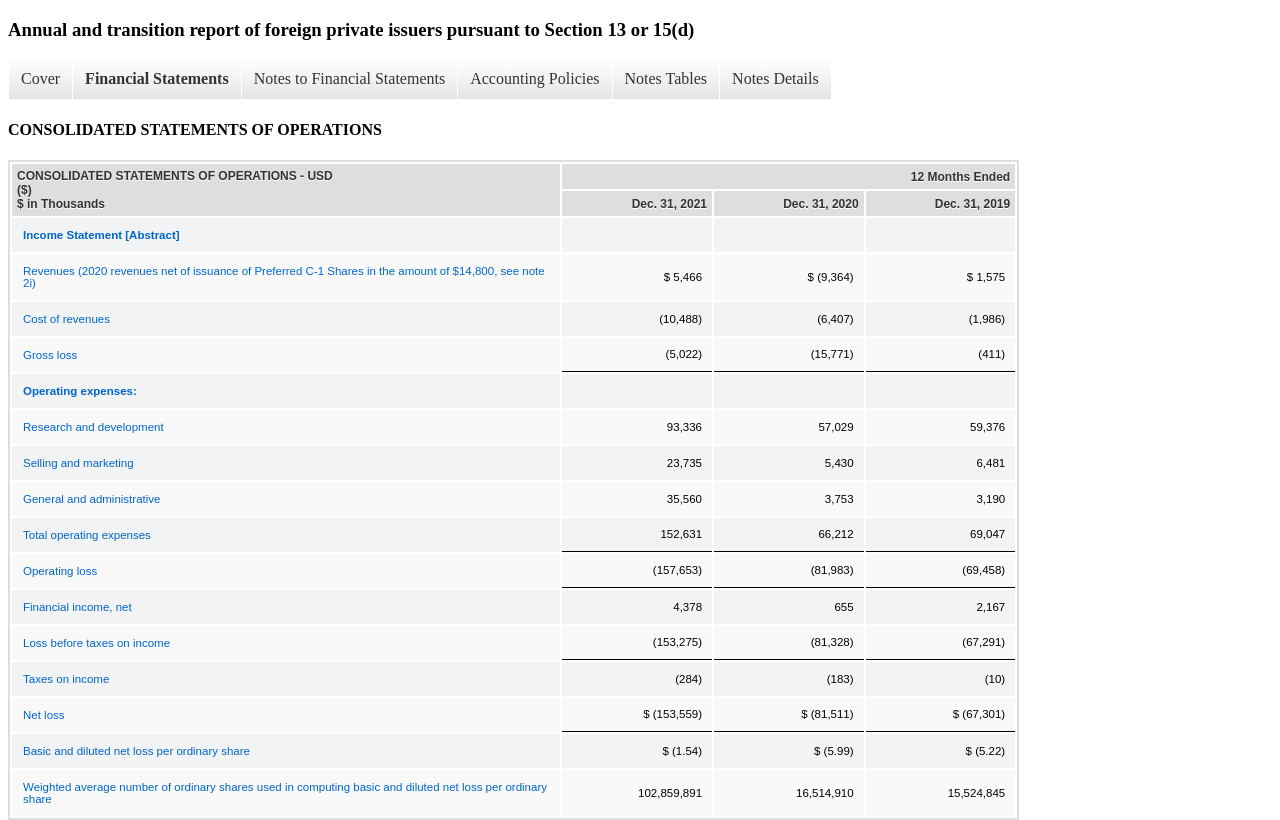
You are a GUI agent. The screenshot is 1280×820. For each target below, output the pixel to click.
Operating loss (60, 571)
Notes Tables (666, 78)
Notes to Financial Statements (350, 78)
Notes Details (775, 78)
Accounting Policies (534, 78)
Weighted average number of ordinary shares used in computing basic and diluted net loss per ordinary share (285, 793)
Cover (40, 78)
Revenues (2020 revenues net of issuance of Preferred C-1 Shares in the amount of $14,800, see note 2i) (284, 277)
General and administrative (91, 499)
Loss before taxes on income (96, 643)
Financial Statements (157, 78)
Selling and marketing (78, 463)
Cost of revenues (66, 319)
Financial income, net (77, 607)
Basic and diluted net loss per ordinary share (136, 751)
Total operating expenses (87, 535)
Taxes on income (66, 679)
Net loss (44, 715)
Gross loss (50, 355)
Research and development (93, 427)
